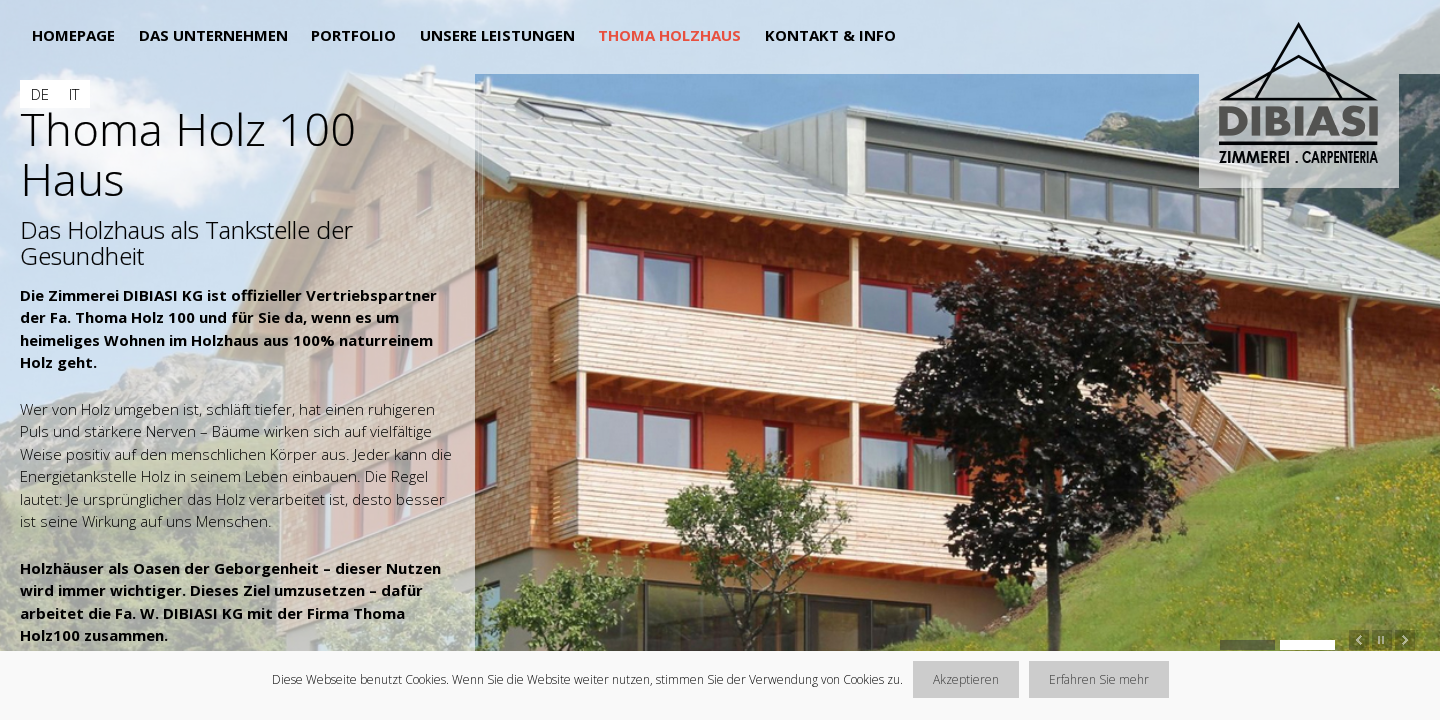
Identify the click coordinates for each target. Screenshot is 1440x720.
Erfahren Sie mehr (1099, 679)
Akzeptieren (966, 679)
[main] (237, 369)
